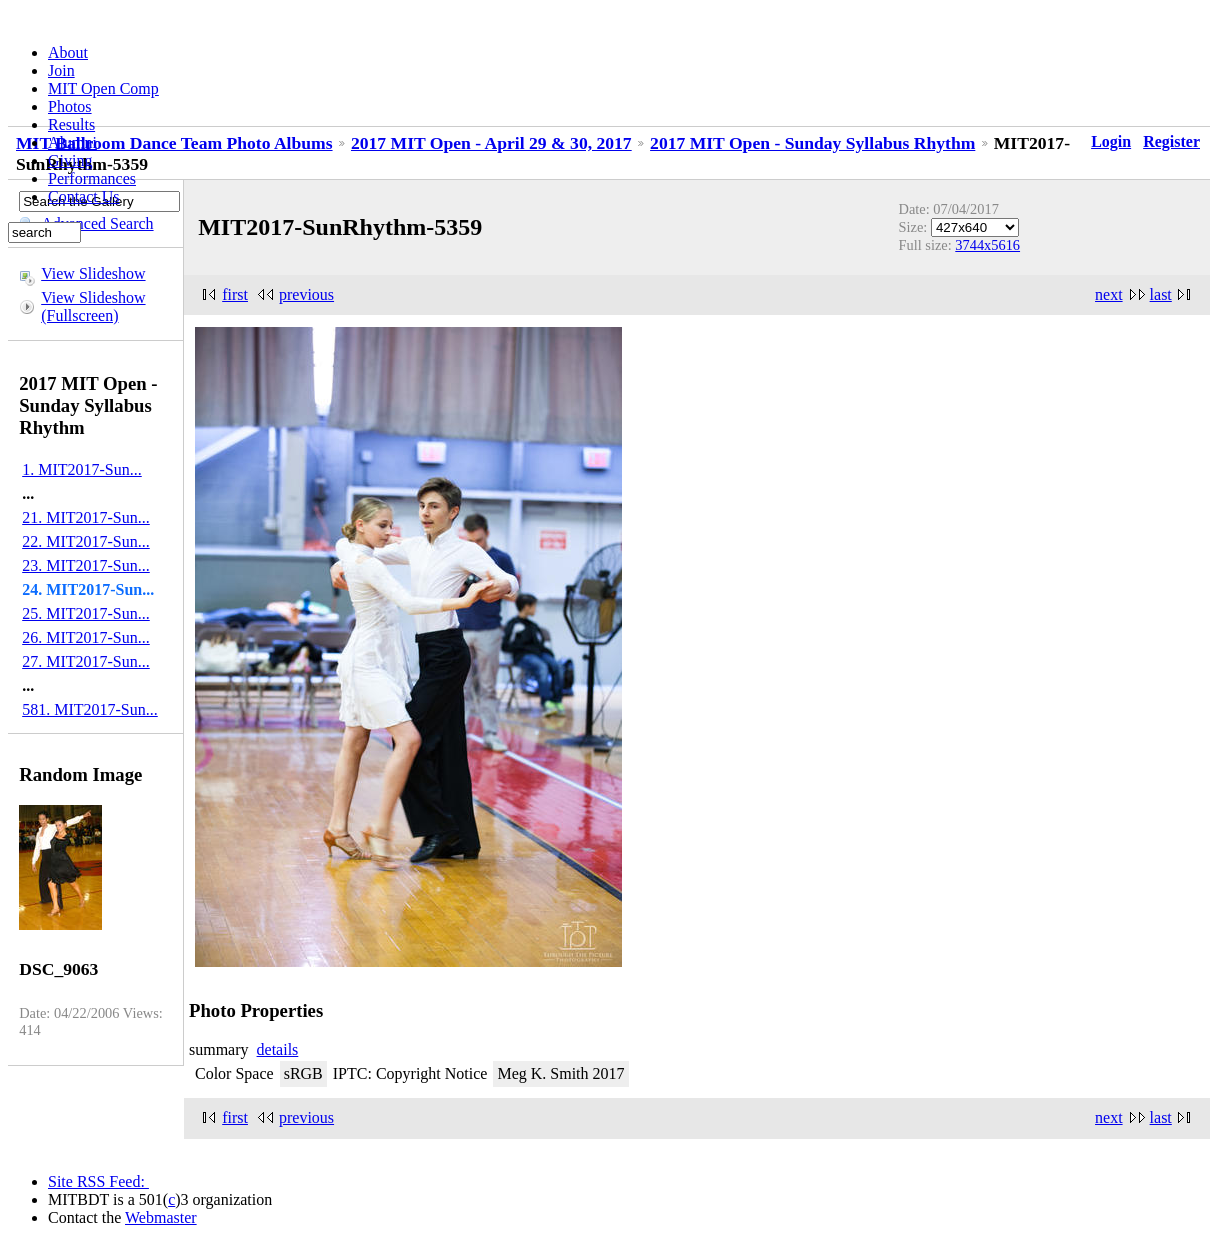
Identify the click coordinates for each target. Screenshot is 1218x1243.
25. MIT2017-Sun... (86, 613)
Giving (70, 160)
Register (1171, 141)
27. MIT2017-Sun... (86, 661)
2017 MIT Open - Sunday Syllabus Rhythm (812, 143)
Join (61, 70)
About (68, 52)
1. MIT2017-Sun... (82, 469)
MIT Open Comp (103, 88)
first (235, 294)
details (278, 1049)
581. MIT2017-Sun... (90, 709)
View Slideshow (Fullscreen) (93, 306)
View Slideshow (93, 273)
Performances (92, 178)
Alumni (72, 142)
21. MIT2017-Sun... (86, 517)
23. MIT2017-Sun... (86, 565)
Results (71, 124)
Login (1111, 141)
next (1109, 294)
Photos (70, 106)
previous (306, 294)
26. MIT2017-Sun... (86, 637)
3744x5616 (987, 245)
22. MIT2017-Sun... (86, 541)
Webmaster (161, 1217)
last (1161, 294)
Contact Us (84, 196)
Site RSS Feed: (98, 1181)
